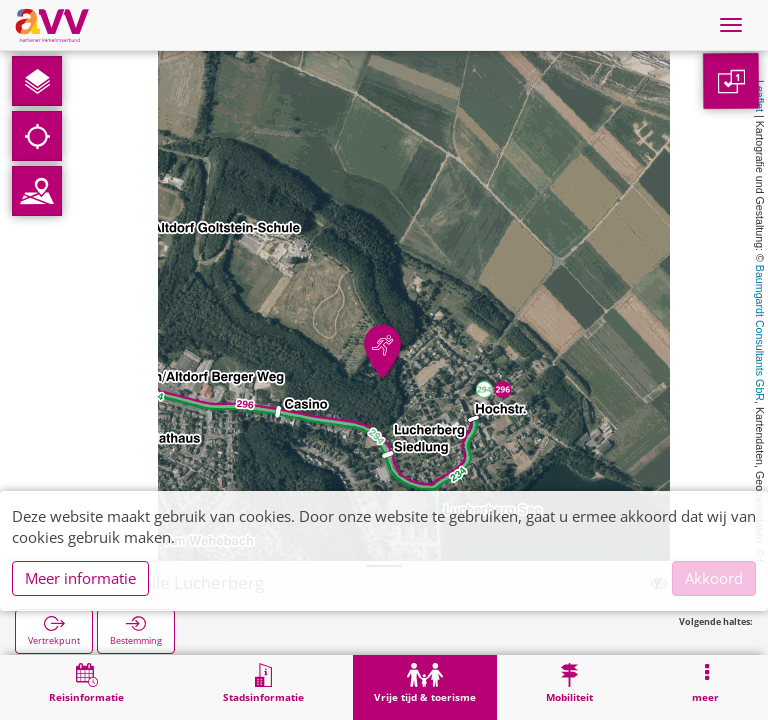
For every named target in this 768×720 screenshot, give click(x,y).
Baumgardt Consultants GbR (760, 333)
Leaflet (760, 96)
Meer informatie (80, 578)
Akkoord (714, 578)
